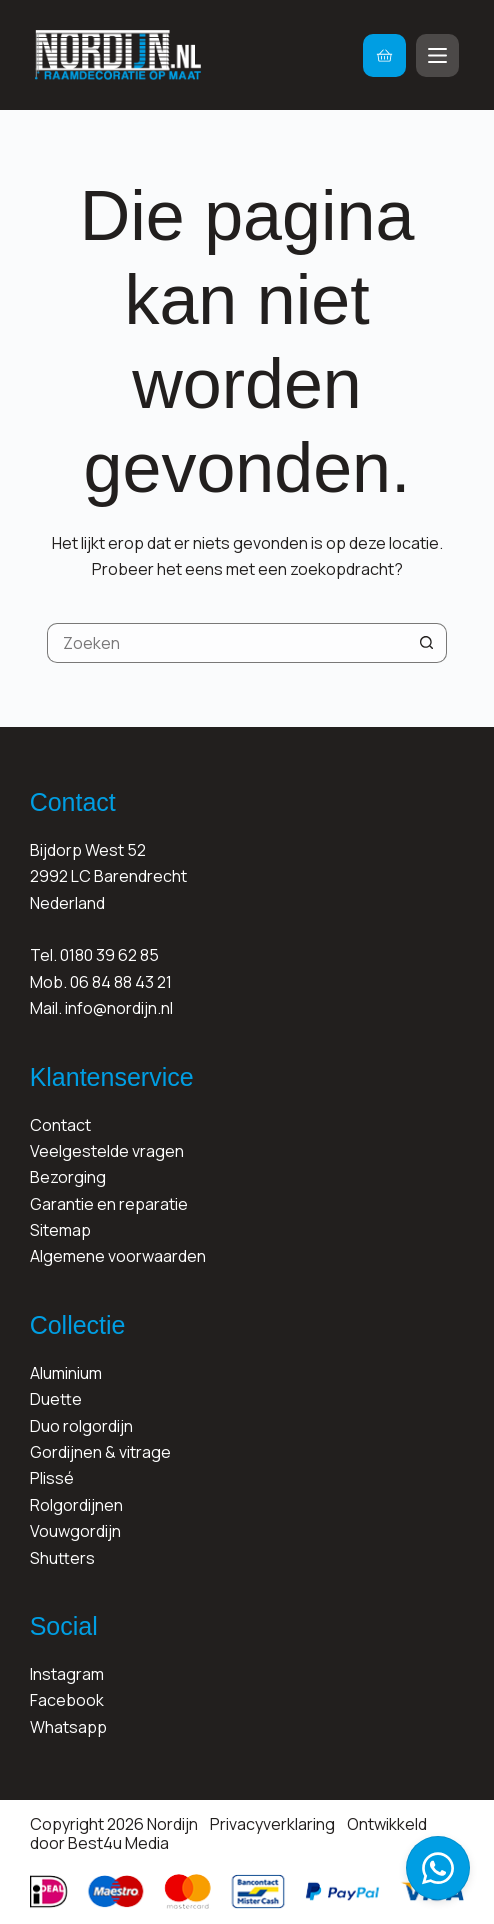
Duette (56, 1399)
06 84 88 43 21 (121, 982)
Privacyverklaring (272, 1824)
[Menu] (437, 55)
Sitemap (60, 1230)
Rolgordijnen (76, 1505)
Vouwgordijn (75, 1531)
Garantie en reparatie (109, 1204)
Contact (60, 1125)
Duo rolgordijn (81, 1426)
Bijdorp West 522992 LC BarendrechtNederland (108, 876)
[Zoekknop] (427, 643)
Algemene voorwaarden (118, 1256)
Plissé (52, 1478)
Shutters (62, 1558)
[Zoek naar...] (227, 643)
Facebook (67, 1700)
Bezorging (68, 1177)
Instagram (67, 1674)
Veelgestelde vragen (107, 1151)
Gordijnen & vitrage (100, 1452)
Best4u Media (118, 1843)
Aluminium (66, 1373)
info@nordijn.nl (119, 1008)
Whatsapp (68, 1727)
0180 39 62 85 (109, 955)
